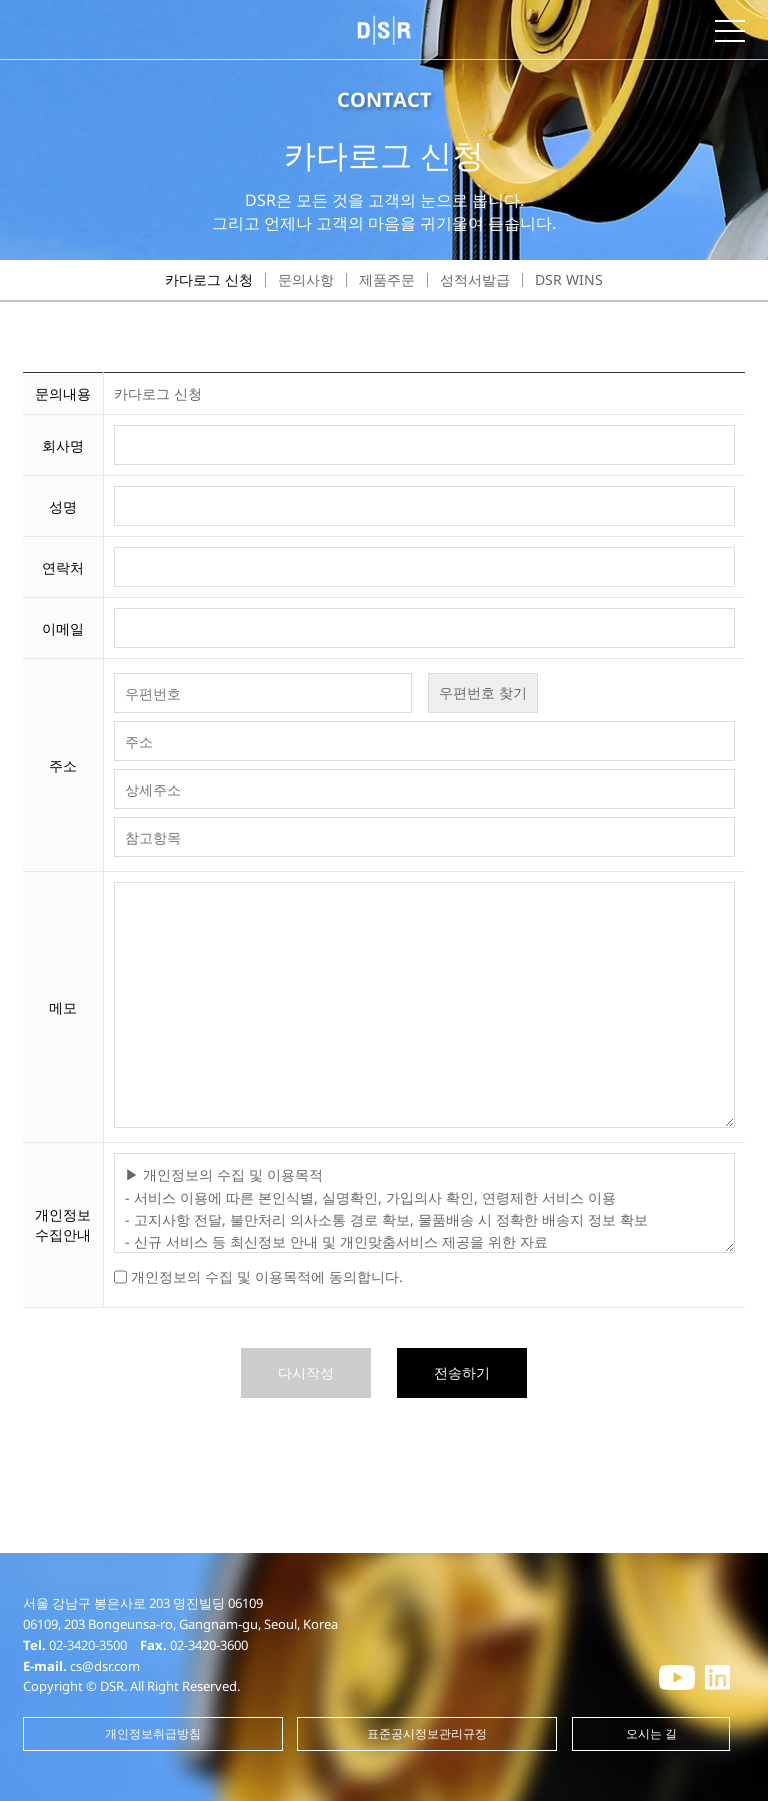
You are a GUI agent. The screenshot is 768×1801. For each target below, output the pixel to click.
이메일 (63, 628)
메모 (63, 1007)
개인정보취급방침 (153, 1733)
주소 (63, 765)
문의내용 (63, 393)
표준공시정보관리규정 (427, 1733)
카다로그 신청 (209, 279)
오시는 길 (651, 1733)
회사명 (63, 445)
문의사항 (306, 279)
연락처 (63, 567)
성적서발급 (475, 279)
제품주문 (387, 279)
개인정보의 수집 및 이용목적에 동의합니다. (267, 1276)
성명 (63, 506)
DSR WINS (569, 279)
